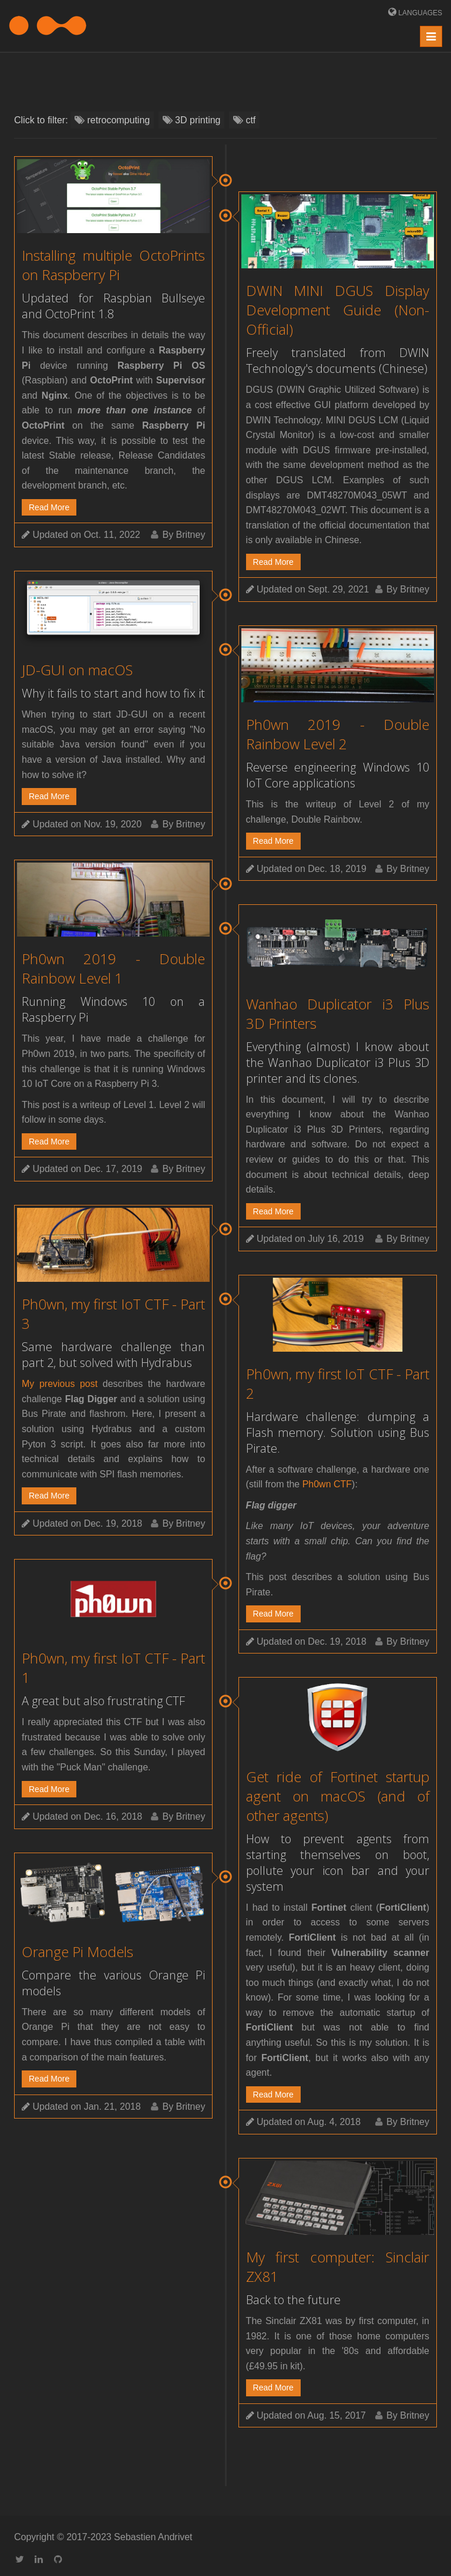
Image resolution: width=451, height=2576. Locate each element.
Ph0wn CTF (327, 1484)
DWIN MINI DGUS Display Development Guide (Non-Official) (337, 310)
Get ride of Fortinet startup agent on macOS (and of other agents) (337, 1796)
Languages (419, 13)
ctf (244, 120)
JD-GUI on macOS (77, 669)
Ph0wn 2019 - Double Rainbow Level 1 (113, 968)
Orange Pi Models (77, 1951)
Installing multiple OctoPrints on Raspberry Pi (113, 264)
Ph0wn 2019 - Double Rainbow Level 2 (337, 734)
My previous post (59, 1384)
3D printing (192, 120)
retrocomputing (112, 120)
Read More (49, 507)
